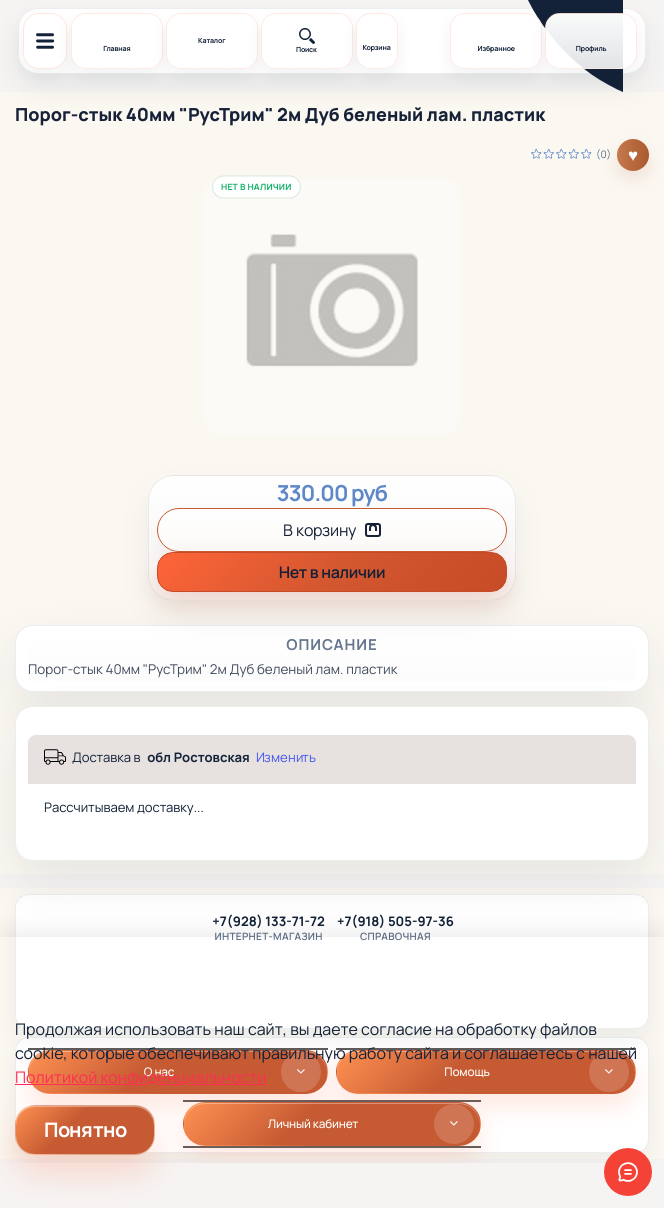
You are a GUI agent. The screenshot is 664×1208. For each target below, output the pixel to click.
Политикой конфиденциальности (140, 1077)
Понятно (85, 1129)
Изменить (286, 757)
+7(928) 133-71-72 (268, 922)
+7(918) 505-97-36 (395, 922)
